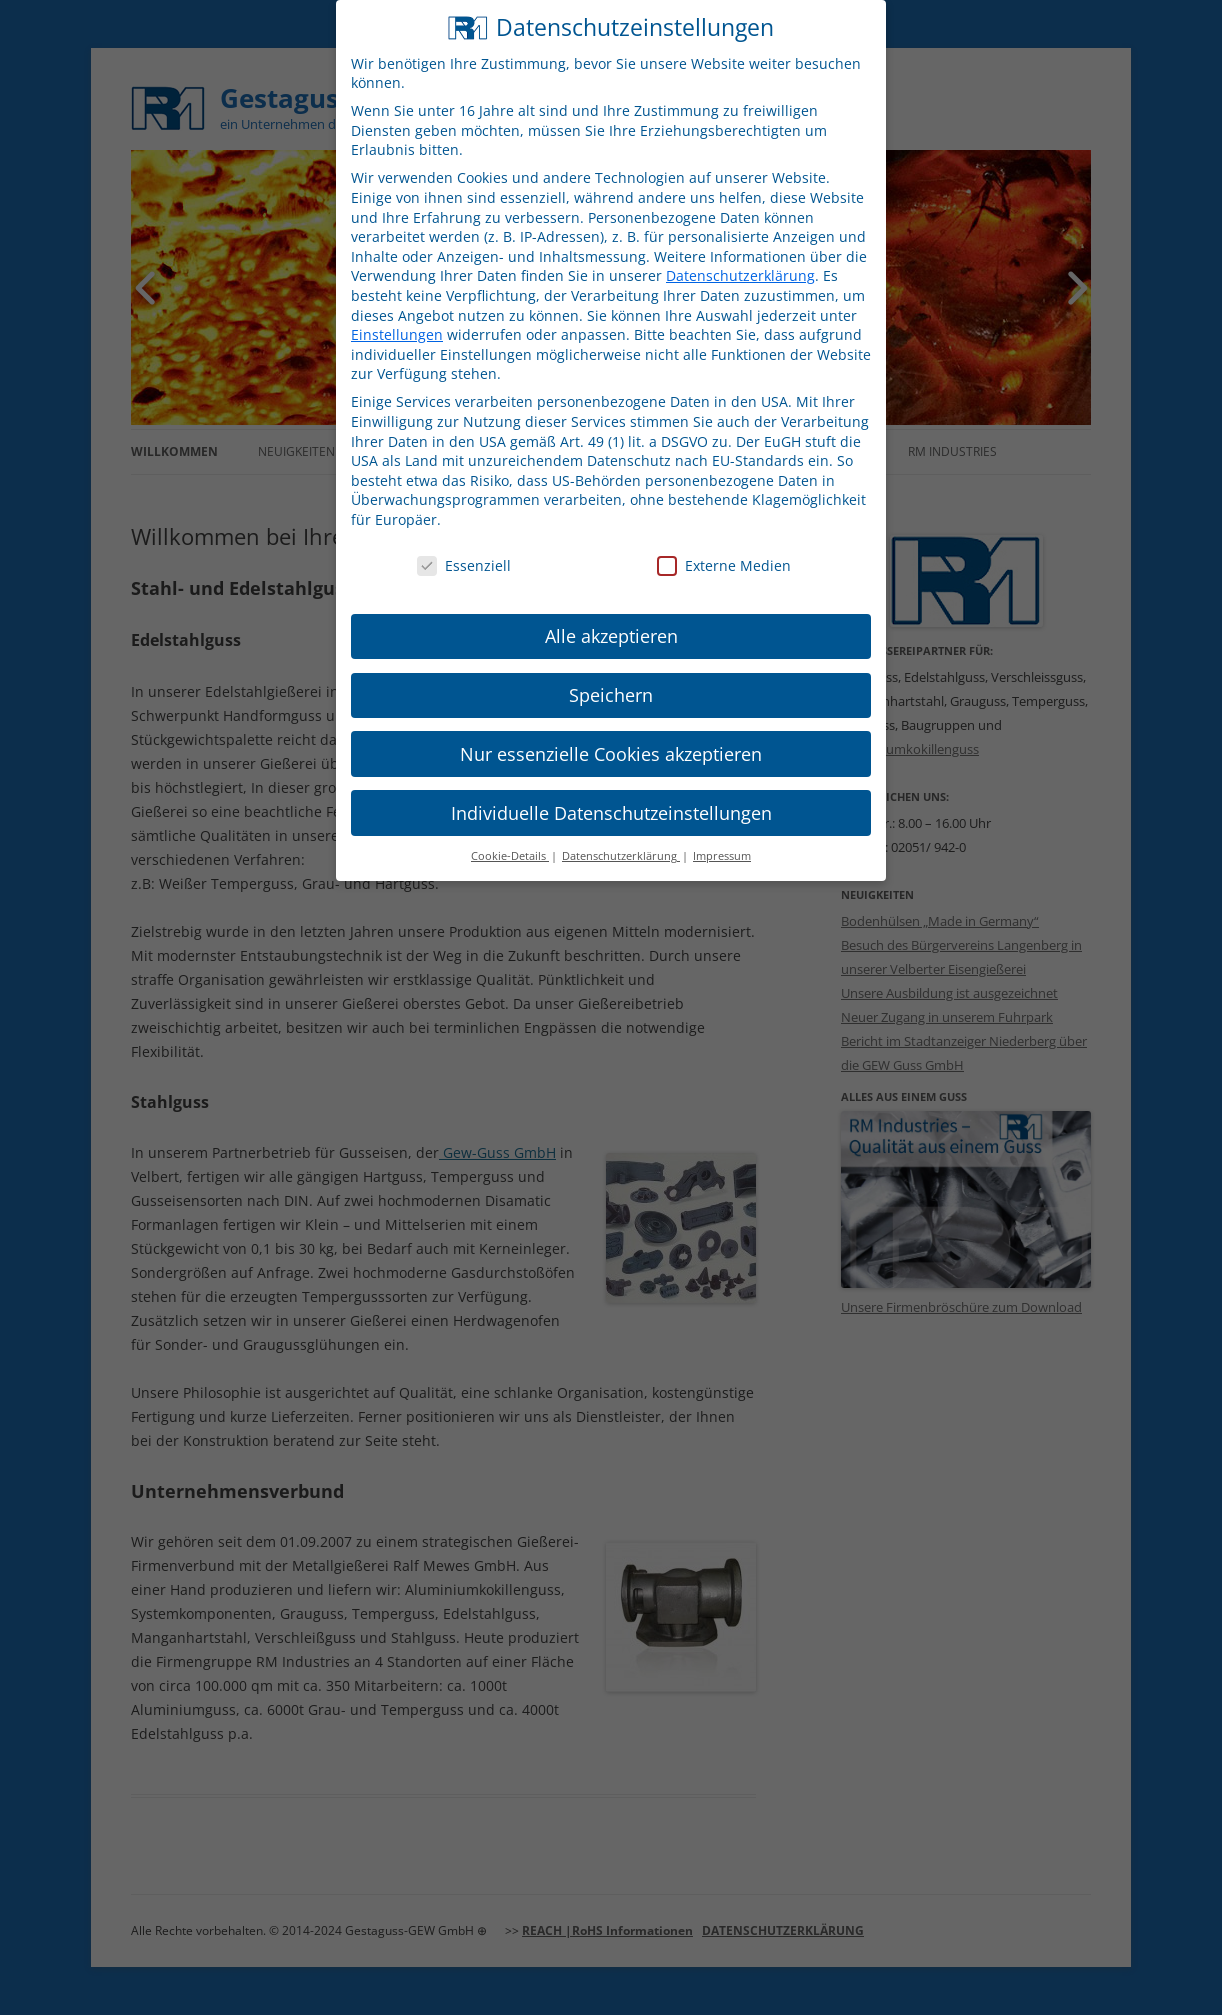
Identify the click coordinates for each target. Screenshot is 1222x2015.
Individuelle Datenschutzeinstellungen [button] (611, 791)
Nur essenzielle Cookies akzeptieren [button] (611, 732)
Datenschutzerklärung (740, 254)
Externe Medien (724, 543)
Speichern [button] (611, 673)
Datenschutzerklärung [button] (621, 835)
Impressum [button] (722, 835)
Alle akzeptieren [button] (611, 614)
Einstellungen (397, 313)
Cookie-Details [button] (510, 835)
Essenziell (464, 543)
